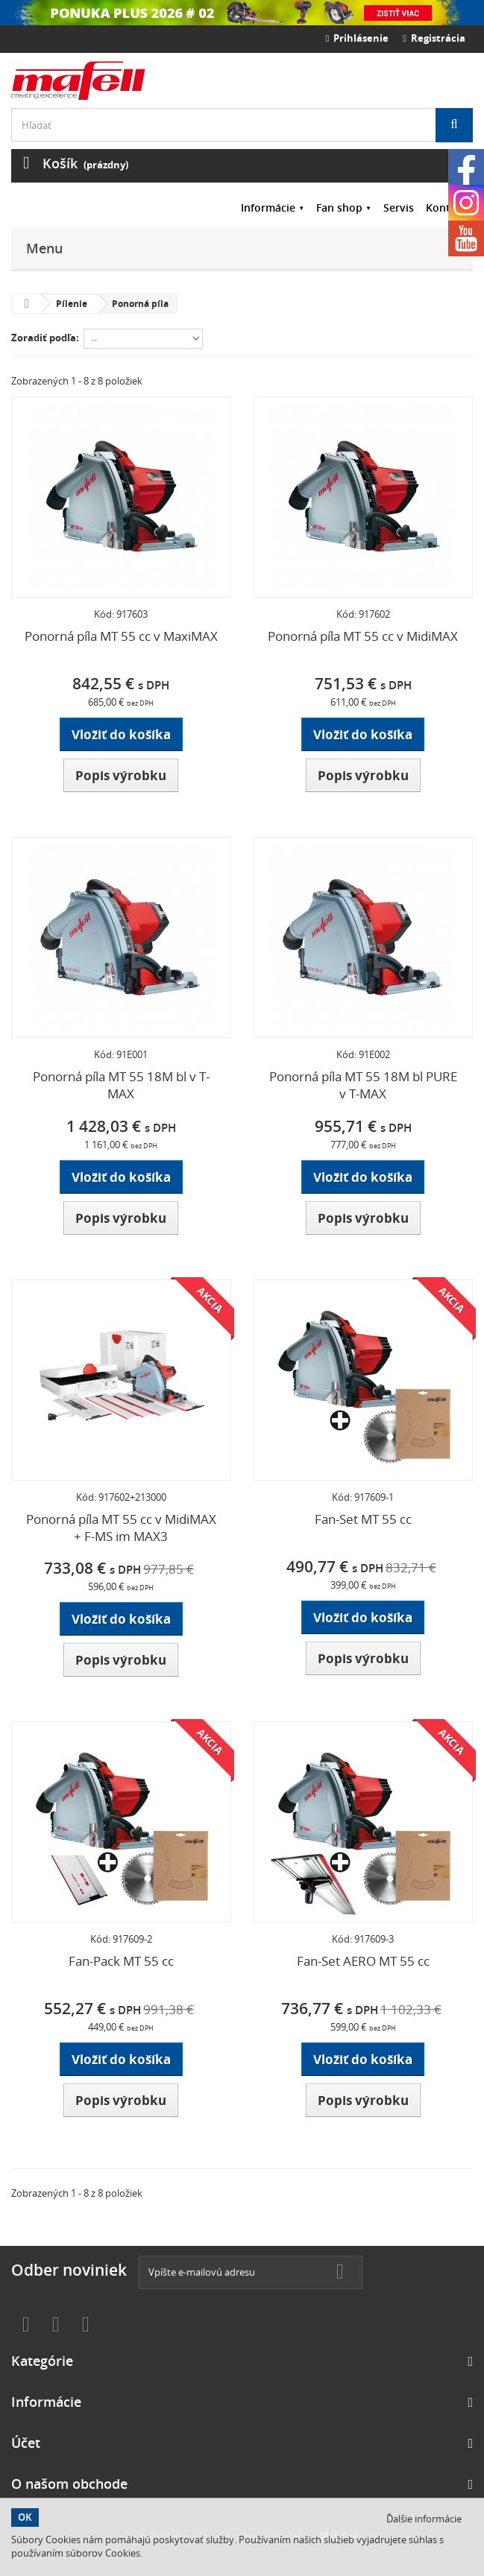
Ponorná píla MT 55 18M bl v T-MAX (121, 1085)
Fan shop (339, 207)
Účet (25, 2443)
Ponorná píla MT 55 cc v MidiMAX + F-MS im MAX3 (121, 1527)
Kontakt (446, 207)
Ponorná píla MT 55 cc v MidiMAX (363, 636)
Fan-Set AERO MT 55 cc (363, 1960)
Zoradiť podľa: (45, 337)
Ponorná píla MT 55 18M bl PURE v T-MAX (363, 1085)
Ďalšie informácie (424, 2518)
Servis (398, 207)
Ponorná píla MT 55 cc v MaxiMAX (121, 636)
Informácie (268, 207)
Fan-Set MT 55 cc (363, 1519)
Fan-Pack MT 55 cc (121, 1960)
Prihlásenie (357, 38)
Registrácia (434, 38)
